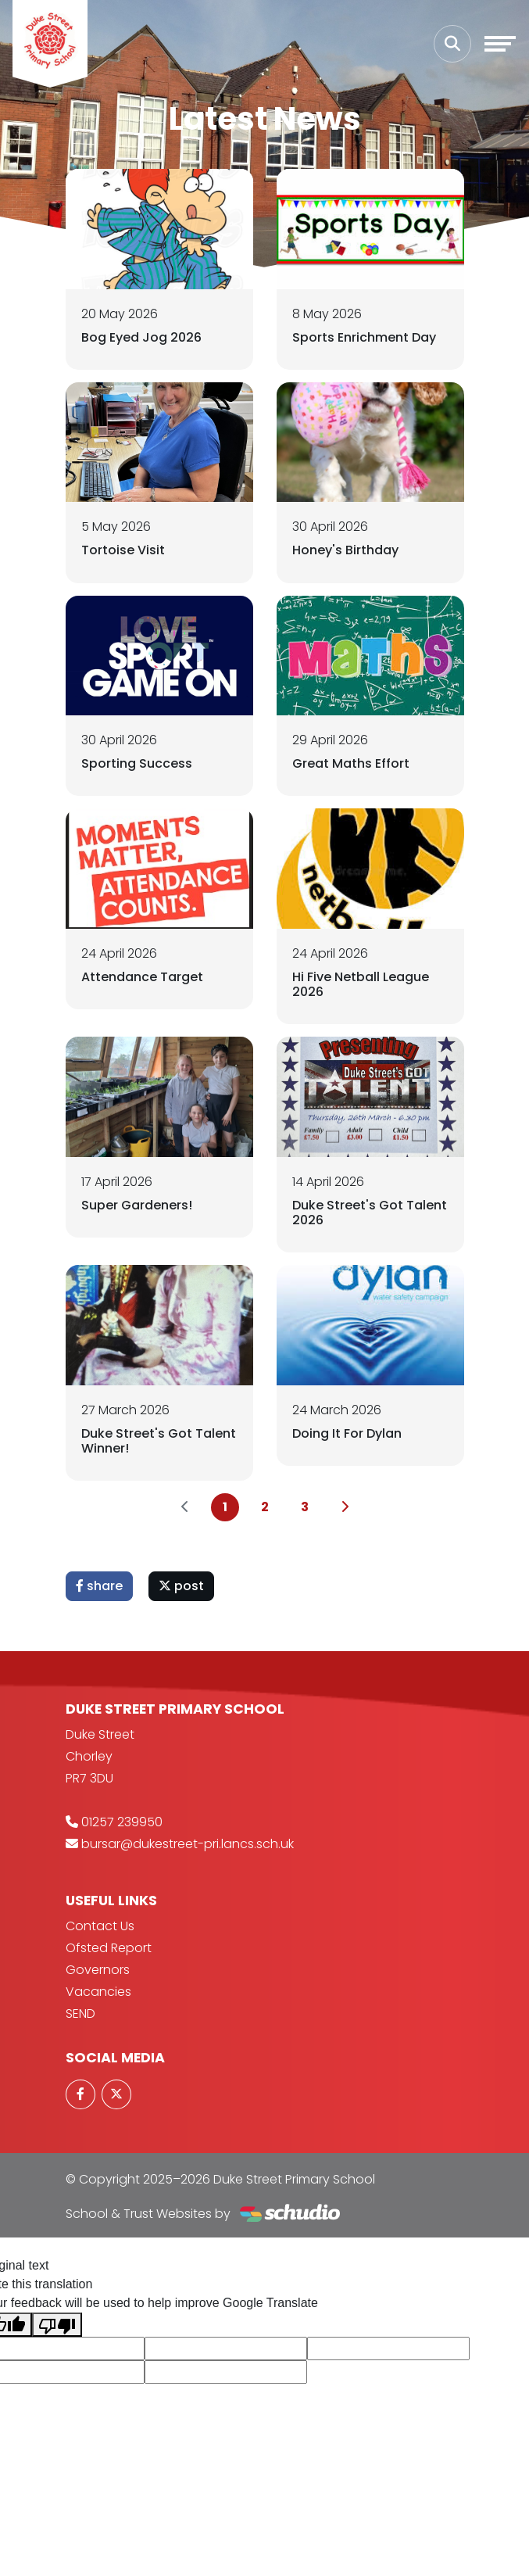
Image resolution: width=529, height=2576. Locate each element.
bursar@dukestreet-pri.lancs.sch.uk (187, 1844)
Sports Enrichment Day (364, 337)
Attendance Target (142, 977)
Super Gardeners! (136, 1205)
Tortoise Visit (123, 550)
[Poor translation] (57, 2325)
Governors (98, 1970)
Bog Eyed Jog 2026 (141, 337)
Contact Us (100, 1926)
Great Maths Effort (350, 763)
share (99, 1586)
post (181, 1586)
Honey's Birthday (345, 550)
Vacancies (98, 1992)
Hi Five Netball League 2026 (360, 984)
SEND (80, 2013)
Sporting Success (136, 763)
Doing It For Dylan (347, 1433)
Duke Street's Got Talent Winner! (158, 1440)
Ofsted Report (109, 1948)
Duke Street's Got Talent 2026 (369, 1212)
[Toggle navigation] (500, 43)
